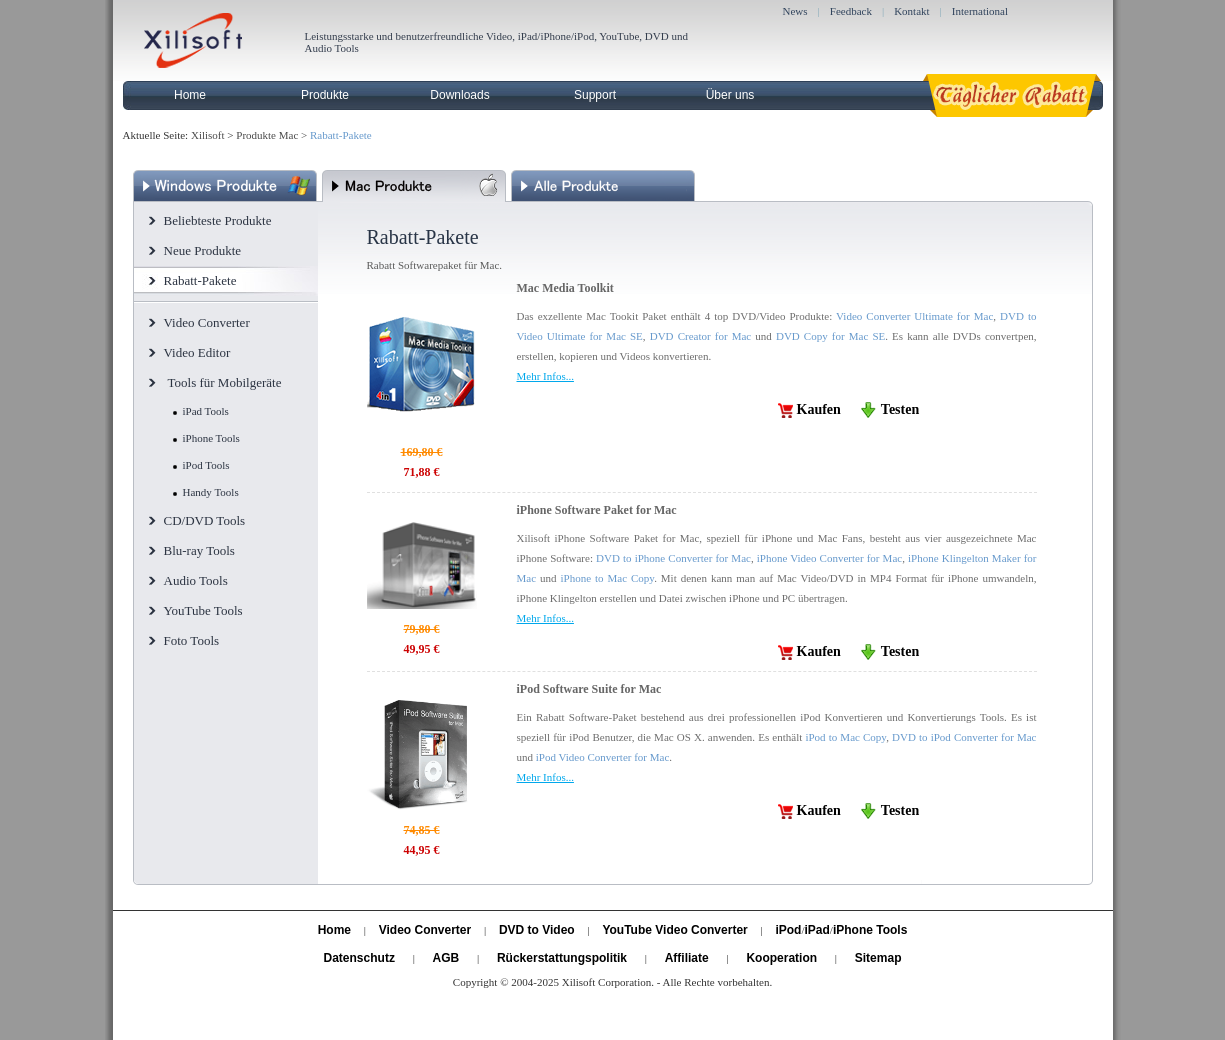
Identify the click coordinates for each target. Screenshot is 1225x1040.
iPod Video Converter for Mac (603, 757)
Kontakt (911, 11)
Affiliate (687, 958)
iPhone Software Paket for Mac (597, 510)
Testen (900, 409)
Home (190, 95)
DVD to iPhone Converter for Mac (673, 558)
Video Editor (197, 352)
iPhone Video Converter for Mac (829, 558)
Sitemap (878, 958)
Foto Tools (192, 640)
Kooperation (781, 958)
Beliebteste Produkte (218, 220)
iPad (817, 930)
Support (595, 95)
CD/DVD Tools (205, 520)
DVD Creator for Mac (701, 336)
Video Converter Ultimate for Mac (914, 316)
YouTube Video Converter (674, 930)
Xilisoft (208, 135)
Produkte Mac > (271, 135)
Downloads (459, 95)
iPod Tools (206, 465)
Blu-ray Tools (199, 550)
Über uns (730, 95)
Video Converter (207, 322)
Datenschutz (359, 958)
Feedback (851, 11)
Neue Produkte (203, 250)
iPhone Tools (211, 438)
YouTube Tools (203, 610)
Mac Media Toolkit (565, 288)
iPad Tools (206, 411)
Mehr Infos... (545, 376)
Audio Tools (196, 580)
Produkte (325, 95)
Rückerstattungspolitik (562, 958)
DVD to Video (537, 930)
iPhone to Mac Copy (607, 578)
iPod (788, 930)
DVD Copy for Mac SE (830, 336)
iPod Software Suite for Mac (589, 689)
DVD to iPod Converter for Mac (964, 737)
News (795, 11)
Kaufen (819, 409)
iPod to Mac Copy (845, 737)
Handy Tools (211, 492)
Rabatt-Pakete (200, 280)
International (980, 11)
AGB (446, 958)
